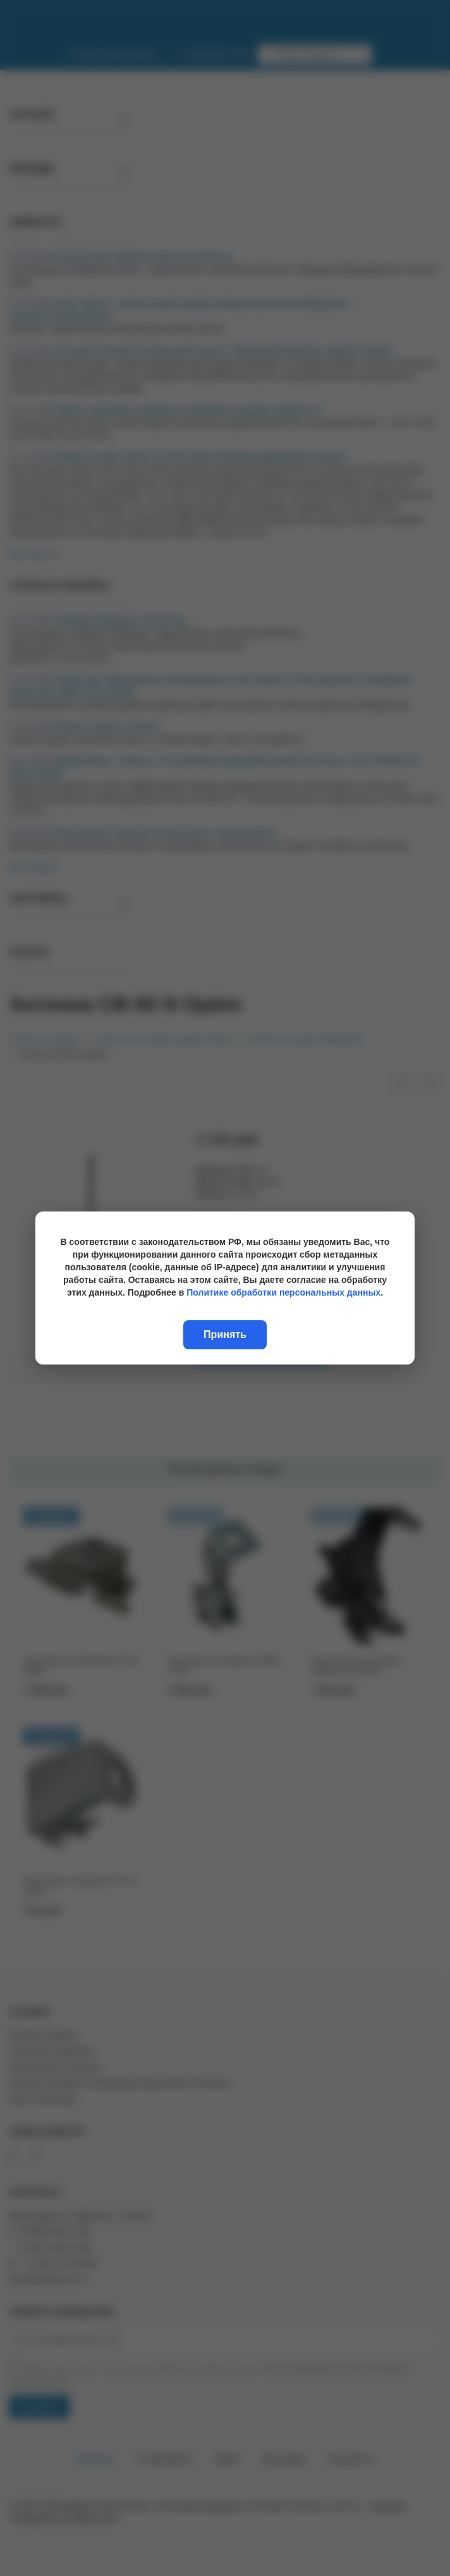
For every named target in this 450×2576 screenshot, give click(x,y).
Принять (225, 1334)
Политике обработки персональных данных (283, 1292)
